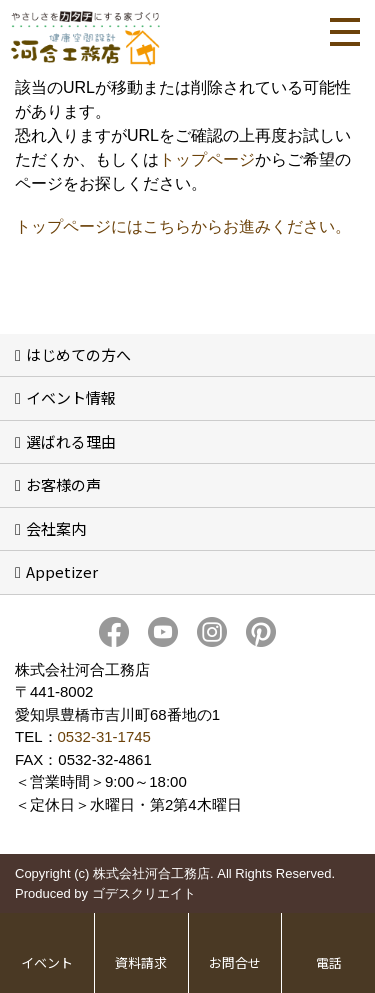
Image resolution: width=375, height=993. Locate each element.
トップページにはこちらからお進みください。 (183, 226)
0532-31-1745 (104, 736)
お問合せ (235, 962)
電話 (329, 962)
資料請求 (141, 962)
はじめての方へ (78, 354)
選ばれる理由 (71, 441)
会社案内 (56, 528)
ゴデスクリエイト (144, 893)
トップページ (207, 159)
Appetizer (62, 571)
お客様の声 (63, 484)
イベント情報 (71, 397)
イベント (47, 962)
